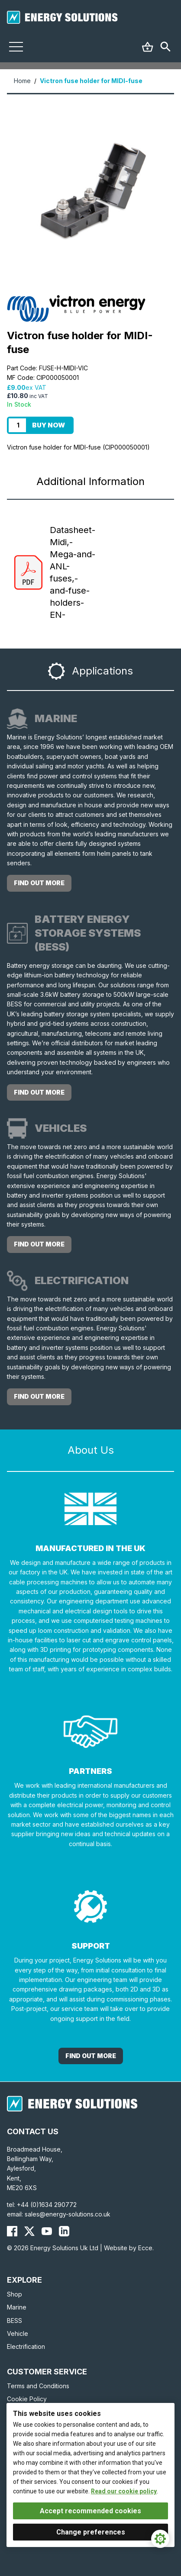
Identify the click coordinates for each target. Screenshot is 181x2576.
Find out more (39, 883)
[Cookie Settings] (160, 2539)
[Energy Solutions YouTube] (47, 2231)
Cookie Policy (27, 2399)
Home (22, 80)
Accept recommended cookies (90, 2511)
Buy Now (48, 425)
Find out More (90, 2055)
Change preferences (90, 2532)
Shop (14, 2294)
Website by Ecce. (129, 2248)
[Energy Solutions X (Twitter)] (29, 2231)
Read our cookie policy (124, 2491)
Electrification (26, 2346)
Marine (16, 2307)
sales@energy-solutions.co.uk (67, 2214)
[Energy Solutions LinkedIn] (64, 2231)
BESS (14, 2320)
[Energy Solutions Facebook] (12, 2231)
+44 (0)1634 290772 (47, 2204)
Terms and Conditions (38, 2386)
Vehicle (17, 2333)
